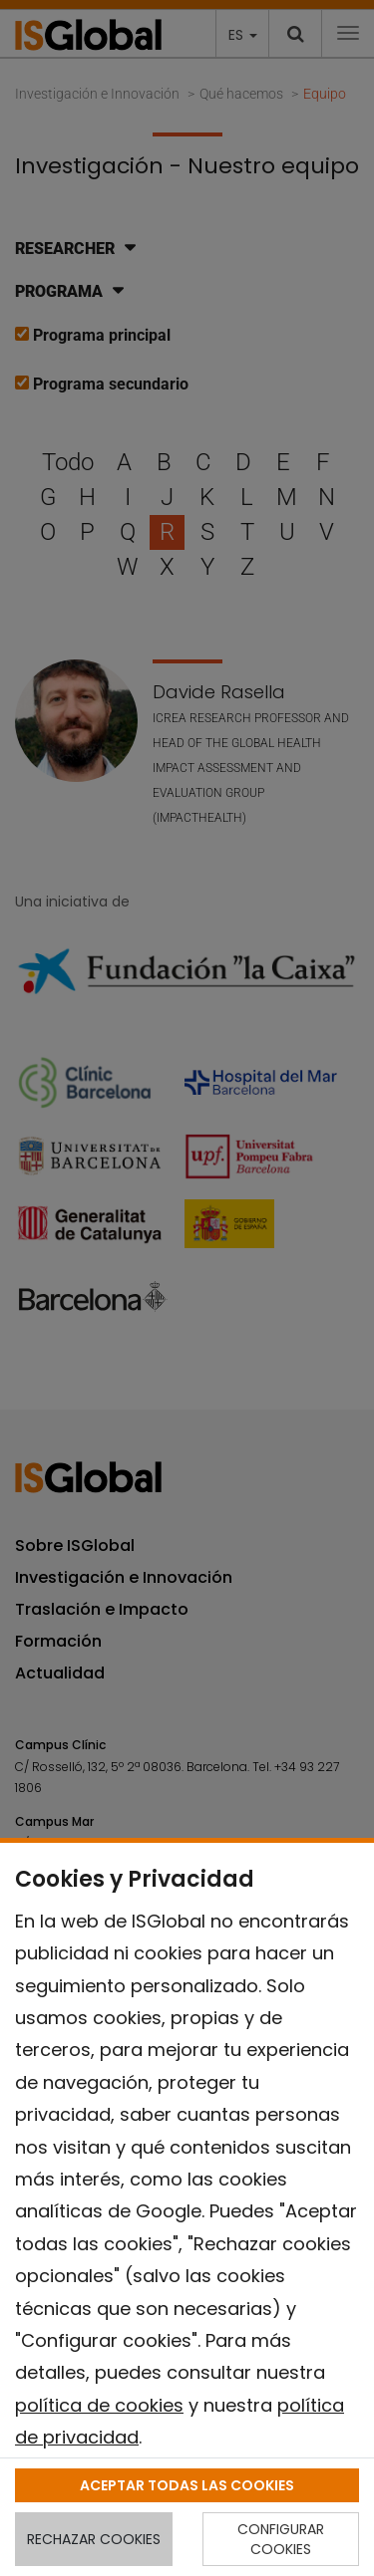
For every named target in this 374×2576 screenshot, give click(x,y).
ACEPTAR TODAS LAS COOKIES (187, 2485)
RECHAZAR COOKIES (94, 2539)
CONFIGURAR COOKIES (280, 2539)
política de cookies (99, 2405)
